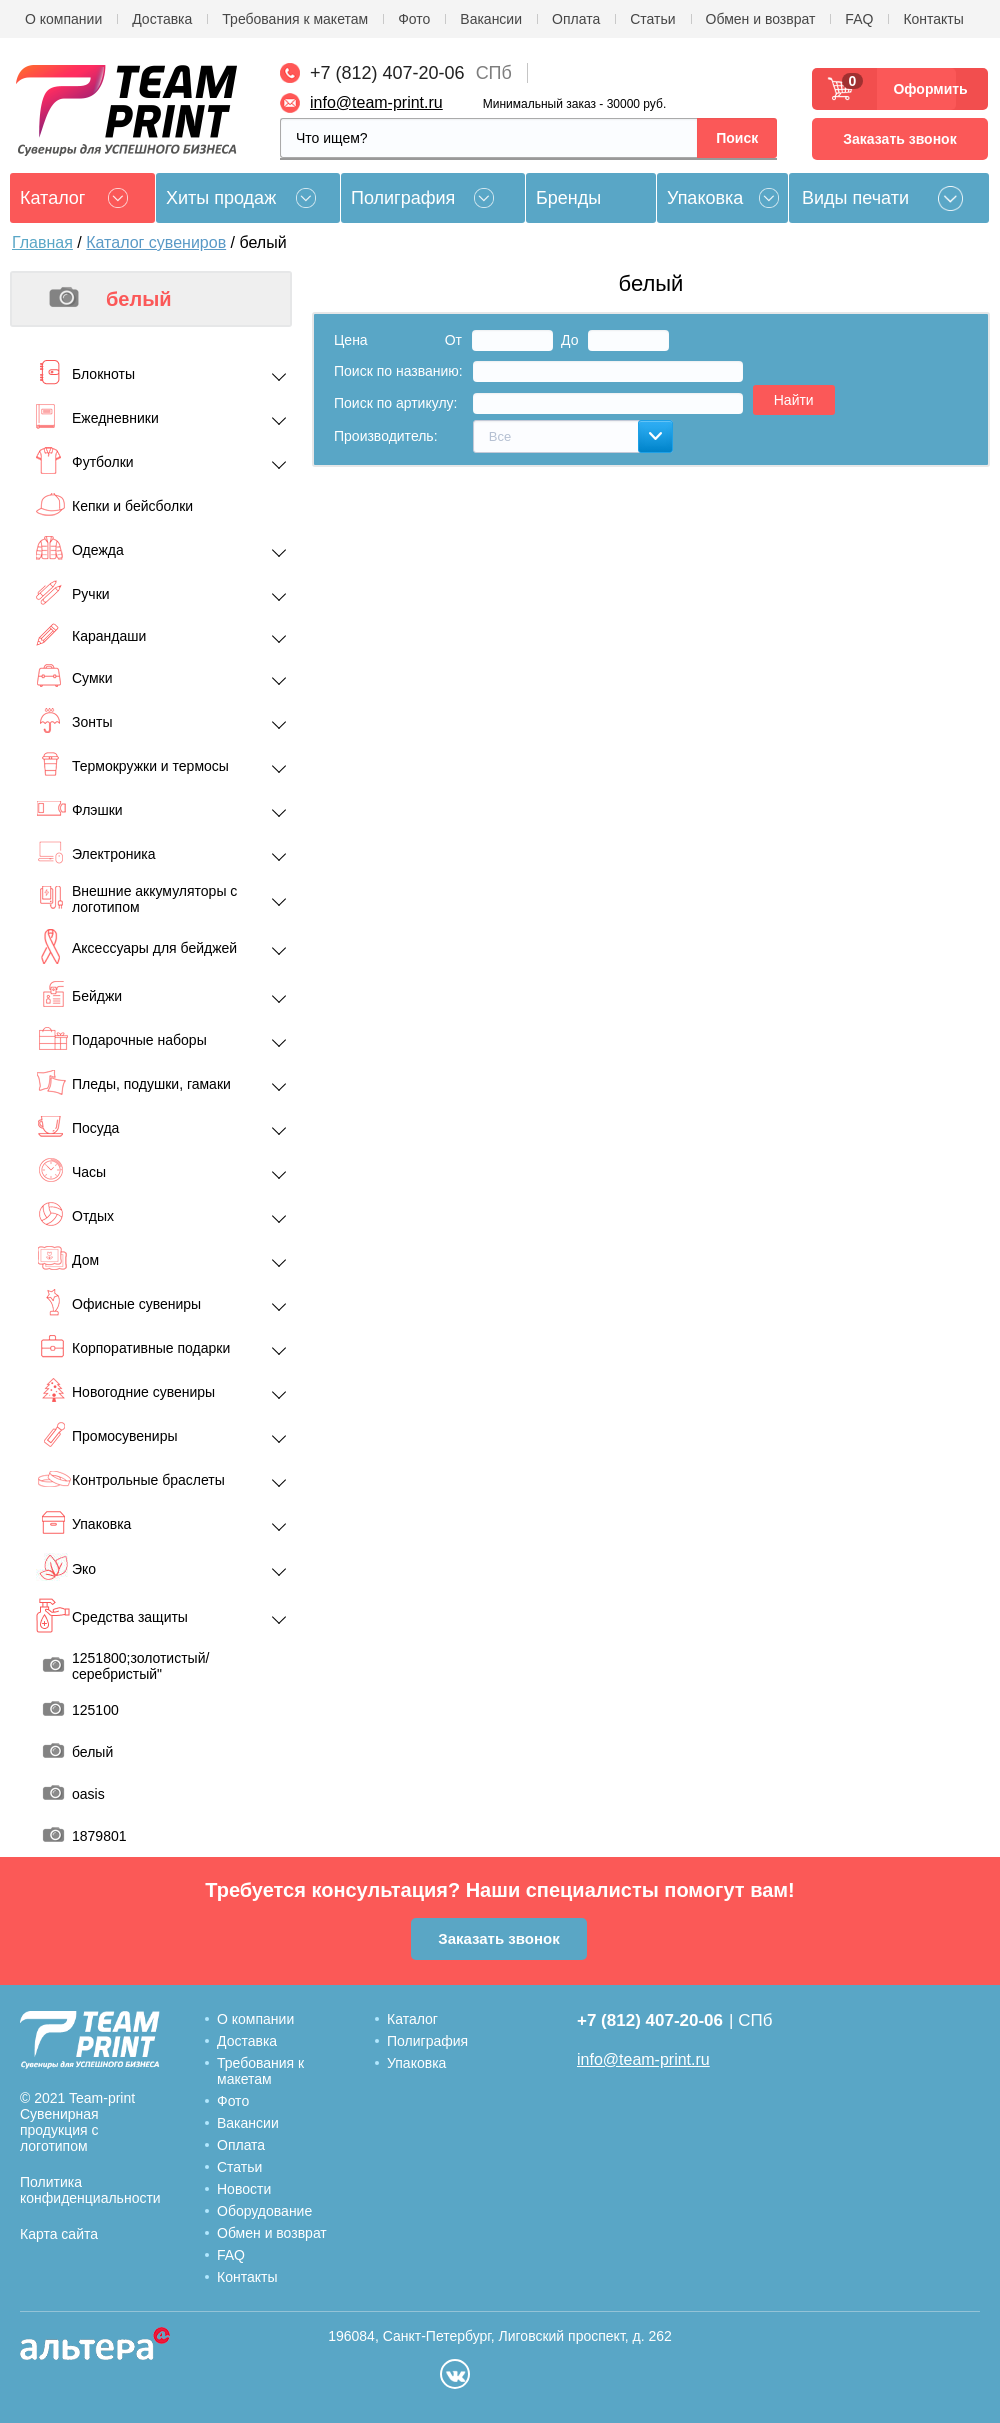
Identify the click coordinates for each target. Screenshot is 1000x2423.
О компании (63, 19)
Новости (244, 2189)
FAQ (859, 19)
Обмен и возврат (761, 19)
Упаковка (705, 198)
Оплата (576, 19)
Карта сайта (59, 2234)
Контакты (933, 19)
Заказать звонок (899, 139)
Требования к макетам (295, 19)
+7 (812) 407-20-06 (387, 73)
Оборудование (264, 2211)
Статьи (652, 19)
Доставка (162, 19)
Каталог (412, 2019)
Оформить (924, 89)
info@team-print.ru (376, 102)
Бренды (568, 198)
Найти (794, 400)
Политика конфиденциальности (90, 2190)
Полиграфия (403, 198)
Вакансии (491, 19)
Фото (414, 19)
